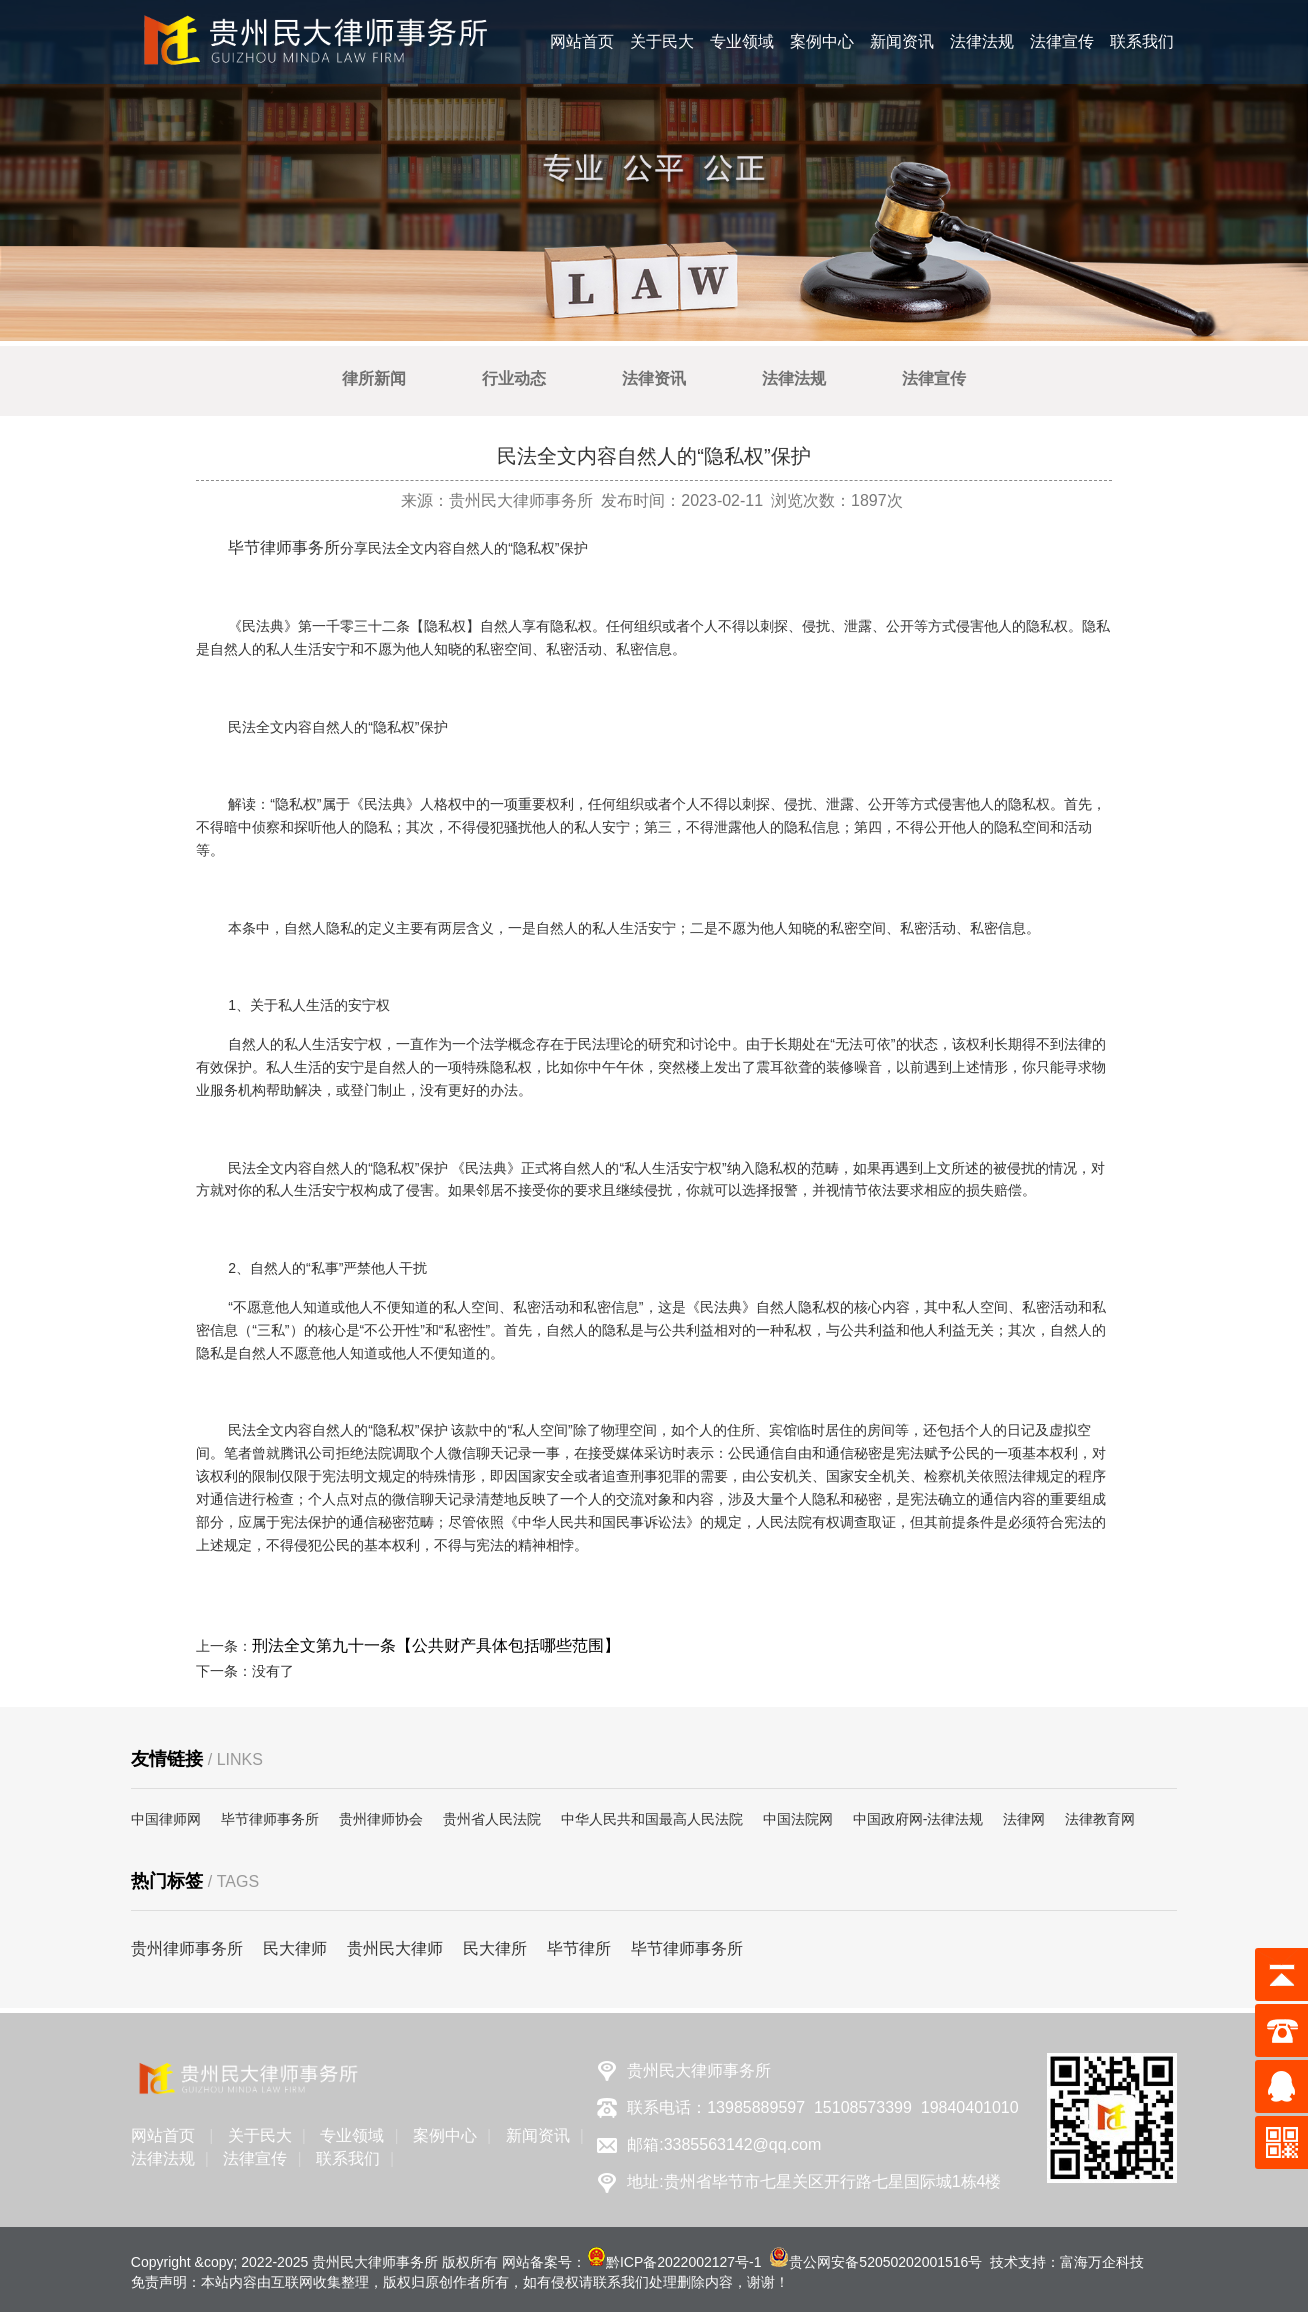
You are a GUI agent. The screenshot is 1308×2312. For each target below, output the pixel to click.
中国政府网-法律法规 (918, 1819)
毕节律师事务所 (284, 547)
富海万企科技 (1102, 2262)
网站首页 (582, 41)
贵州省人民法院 (492, 1819)
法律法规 (982, 41)
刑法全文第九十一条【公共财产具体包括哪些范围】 (436, 1645)
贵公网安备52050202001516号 (885, 2262)
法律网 (1024, 1819)
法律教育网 (1100, 1819)
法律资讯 (654, 378)
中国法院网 (798, 1819)
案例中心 (822, 41)
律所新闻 (374, 378)
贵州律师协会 (381, 1819)
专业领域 (742, 41)
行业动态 (514, 378)
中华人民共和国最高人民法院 (652, 1819)
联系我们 (1142, 41)
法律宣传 (1062, 41)
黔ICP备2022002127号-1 (684, 2262)
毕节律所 (579, 1948)
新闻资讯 (902, 41)
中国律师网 (166, 1819)
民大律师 (295, 1948)
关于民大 (662, 41)
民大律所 (495, 1948)
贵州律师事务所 (187, 1948)
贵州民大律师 (395, 1948)
